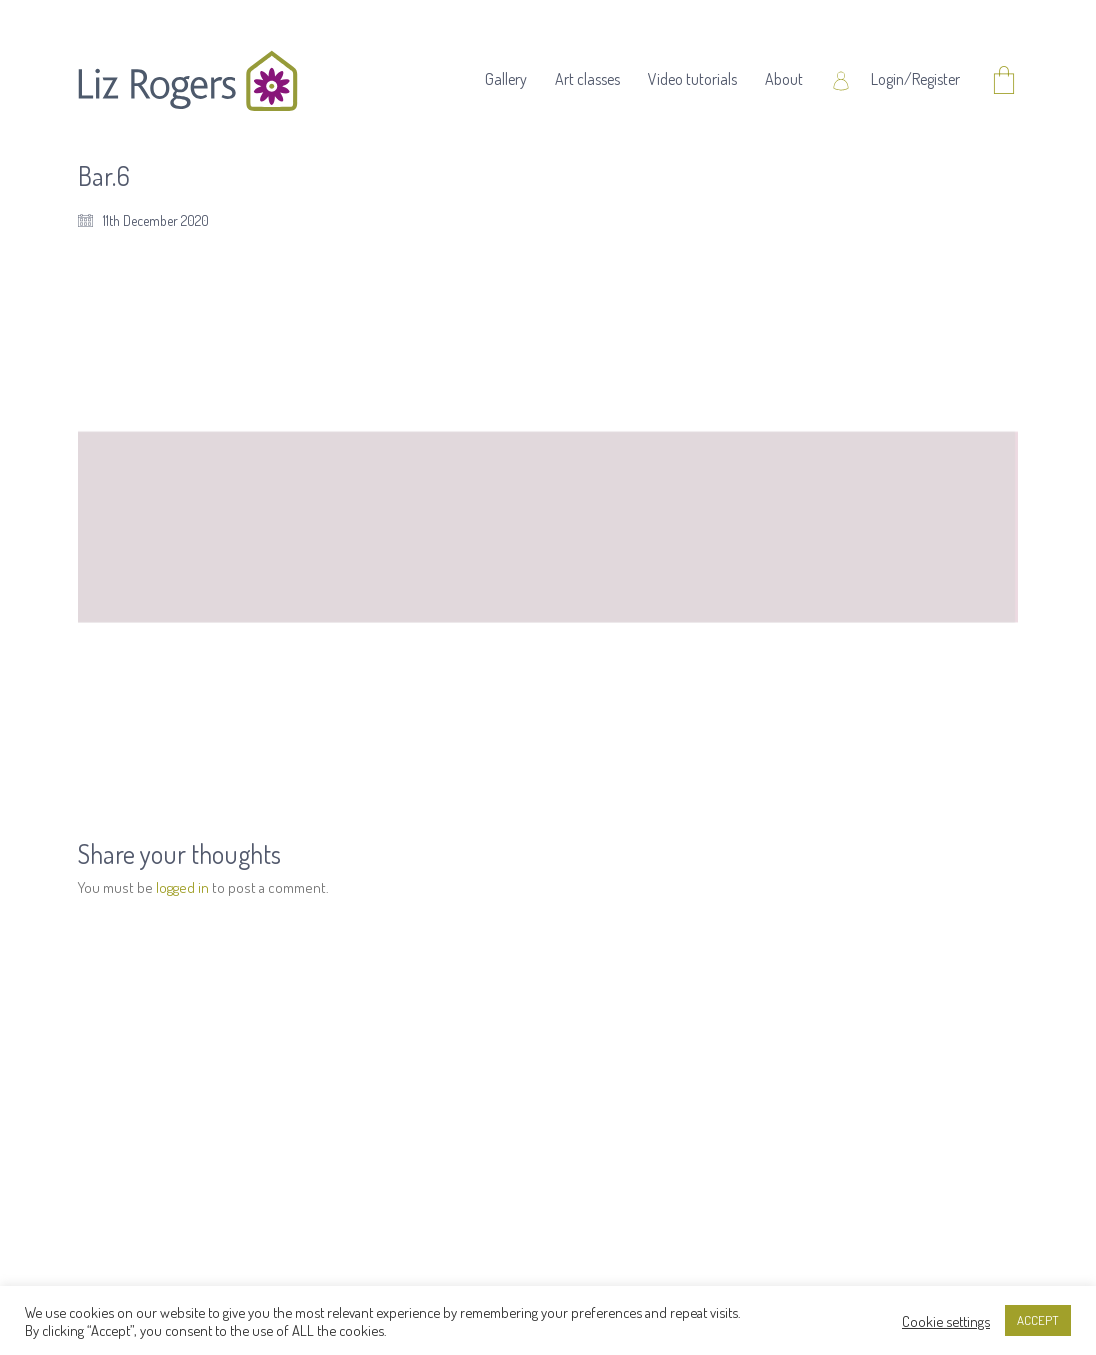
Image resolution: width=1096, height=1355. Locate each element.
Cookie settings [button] (946, 1321)
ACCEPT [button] (1038, 1320)
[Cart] (1004, 81)
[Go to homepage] (188, 81)
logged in (182, 887)
